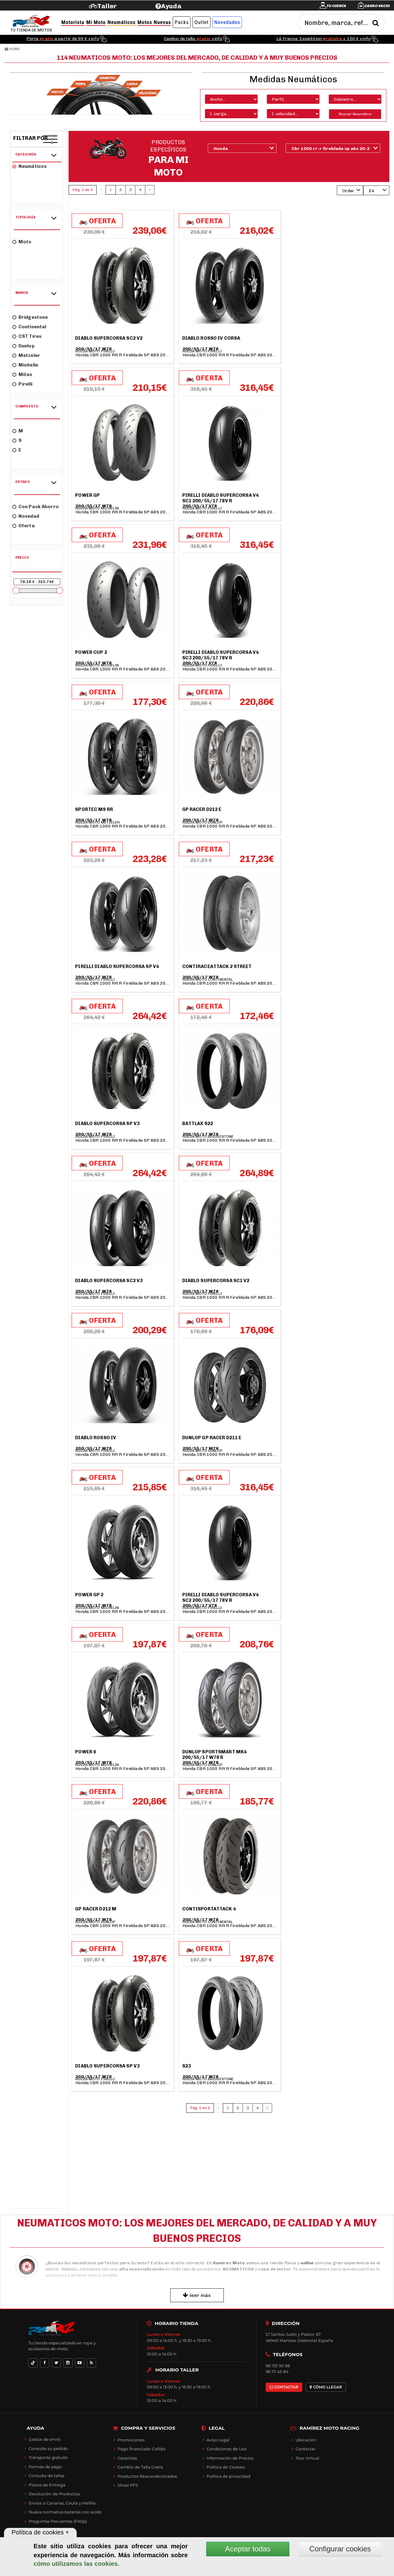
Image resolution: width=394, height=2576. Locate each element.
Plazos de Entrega (47, 2484)
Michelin (25, 365)
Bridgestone (30, 317)
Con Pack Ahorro (35, 506)
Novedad (25, 516)
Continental (29, 327)
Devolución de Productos (54, 2493)
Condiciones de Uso (227, 2448)
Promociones (131, 2439)
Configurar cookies (340, 2549)
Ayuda (171, 6)
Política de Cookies (226, 2467)
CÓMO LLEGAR (326, 2387)
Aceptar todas (248, 2549)
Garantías (127, 2458)
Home (12, 49)
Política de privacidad (228, 2476)
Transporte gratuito (48, 2457)
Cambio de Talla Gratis (140, 2467)
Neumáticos (29, 166)
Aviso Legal (218, 2439)
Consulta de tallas (46, 2475)
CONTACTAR (284, 2387)
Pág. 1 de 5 (82, 190)
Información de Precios (230, 2458)
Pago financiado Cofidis (142, 2448)
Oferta (23, 526)
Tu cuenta (336, 6)
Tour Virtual (307, 2458)
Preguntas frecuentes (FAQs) (58, 2521)
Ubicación (306, 2439)
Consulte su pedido (48, 2448)
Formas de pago (45, 2466)
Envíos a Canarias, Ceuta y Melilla (62, 2503)
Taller (107, 6)
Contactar (306, 2448)
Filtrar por (31, 138)
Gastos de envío (45, 2439)
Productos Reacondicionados (147, 2476)
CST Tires (27, 336)
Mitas (22, 374)
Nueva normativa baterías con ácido (65, 2511)
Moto (21, 242)
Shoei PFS (128, 2485)
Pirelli (22, 384)
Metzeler (26, 355)
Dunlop (23, 346)
